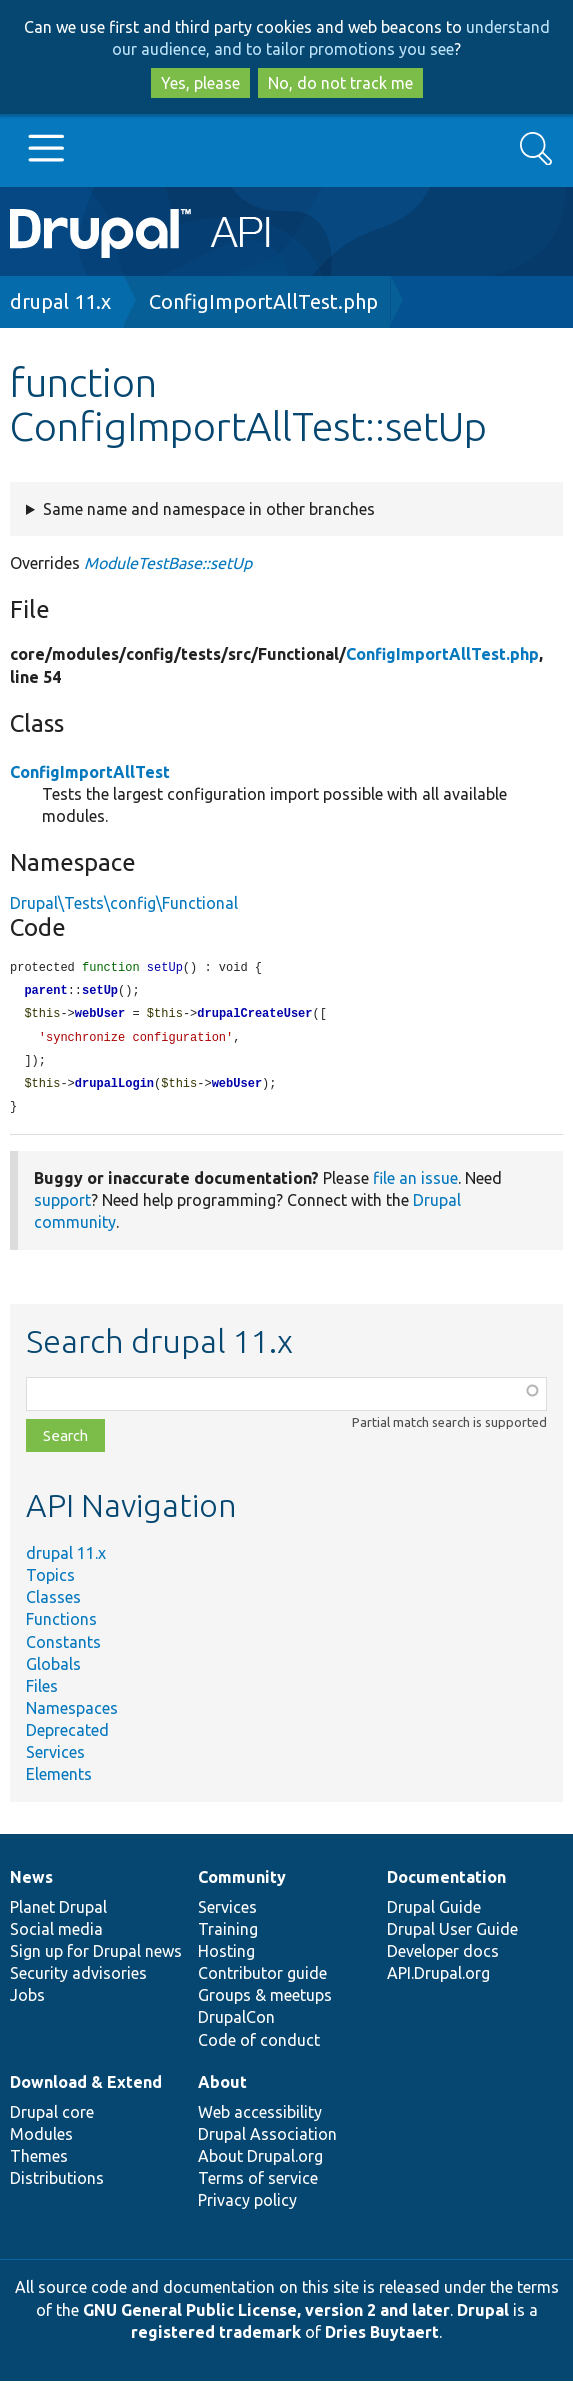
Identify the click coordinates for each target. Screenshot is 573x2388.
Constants (63, 1649)
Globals (53, 1671)
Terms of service (258, 2185)
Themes (39, 2163)
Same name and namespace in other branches (209, 509)
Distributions (57, 2185)
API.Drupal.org (438, 1980)
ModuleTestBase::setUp (168, 563)
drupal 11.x (60, 301)
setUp (100, 992)
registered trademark (216, 2339)
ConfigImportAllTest (90, 772)
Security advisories (78, 1980)
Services (55, 1759)
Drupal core (52, 2119)
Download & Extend (86, 2089)
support (62, 1207)
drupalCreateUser (254, 1016)
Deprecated (67, 1737)
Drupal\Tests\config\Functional (124, 903)
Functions (61, 1626)
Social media (56, 1936)
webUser (100, 1016)
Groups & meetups (265, 2002)
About (222, 2089)
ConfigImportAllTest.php (263, 301)
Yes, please (200, 83)
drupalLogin (114, 1089)
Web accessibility (260, 2119)
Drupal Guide (434, 1914)
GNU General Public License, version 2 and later (266, 2317)
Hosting (226, 1958)
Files (42, 1693)
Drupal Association (267, 2141)
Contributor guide (262, 1980)
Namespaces (72, 1715)
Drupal (483, 2317)
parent (45, 992)
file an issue (415, 1185)
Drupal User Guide (452, 1936)
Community (242, 1884)
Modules (41, 2141)
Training (228, 1936)
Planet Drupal (58, 1914)
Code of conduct (259, 2047)
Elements (59, 1781)
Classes (53, 1604)
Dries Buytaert (382, 2339)
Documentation (446, 1884)
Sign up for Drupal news (96, 1958)
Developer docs (443, 1958)
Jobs (27, 2002)
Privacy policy (247, 2207)
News (31, 1884)
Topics (50, 1582)
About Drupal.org (260, 2163)
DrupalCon (236, 2024)
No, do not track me (340, 83)
